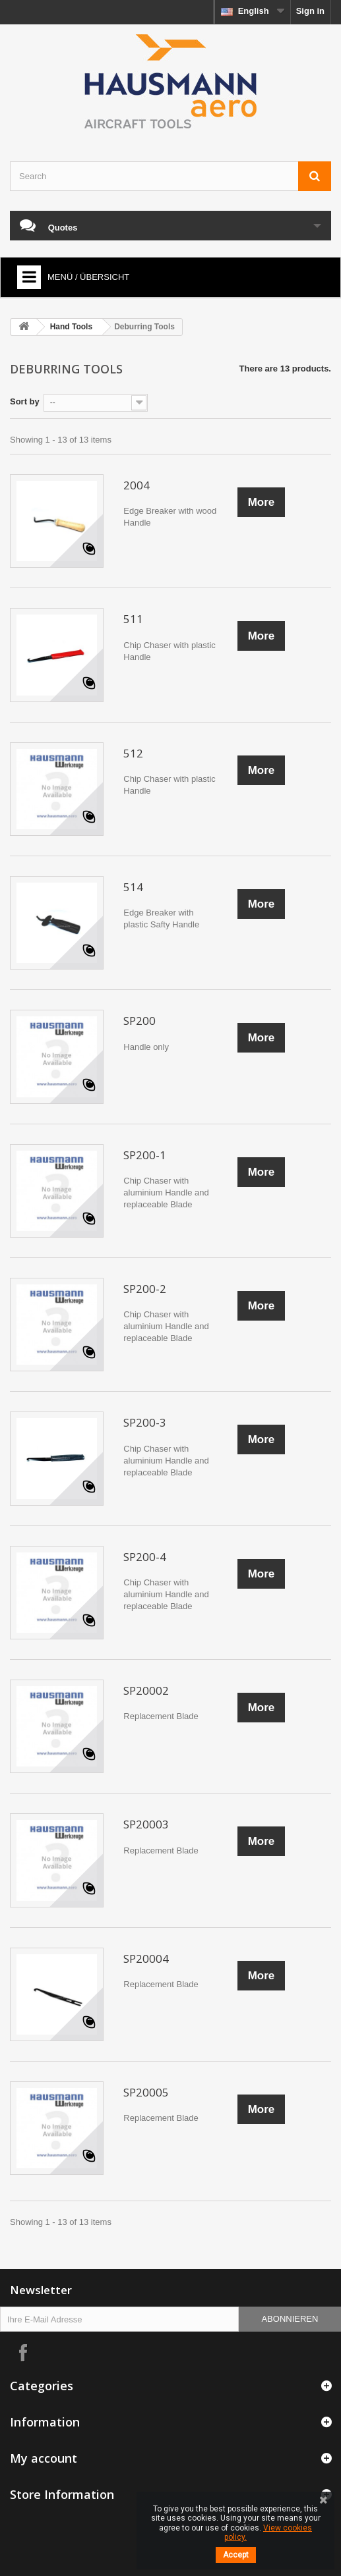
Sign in (310, 11)
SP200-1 (144, 1155)
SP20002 (146, 1690)
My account (43, 2458)
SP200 (139, 1020)
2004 (136, 485)
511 (133, 618)
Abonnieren (289, 2319)
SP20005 (146, 2092)
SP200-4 (144, 1556)
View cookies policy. (268, 2532)
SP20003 (146, 1824)
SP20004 (146, 1958)
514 (133, 886)
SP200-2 (144, 1288)
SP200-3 (144, 1422)
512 (133, 753)
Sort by (25, 401)
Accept (236, 2555)
